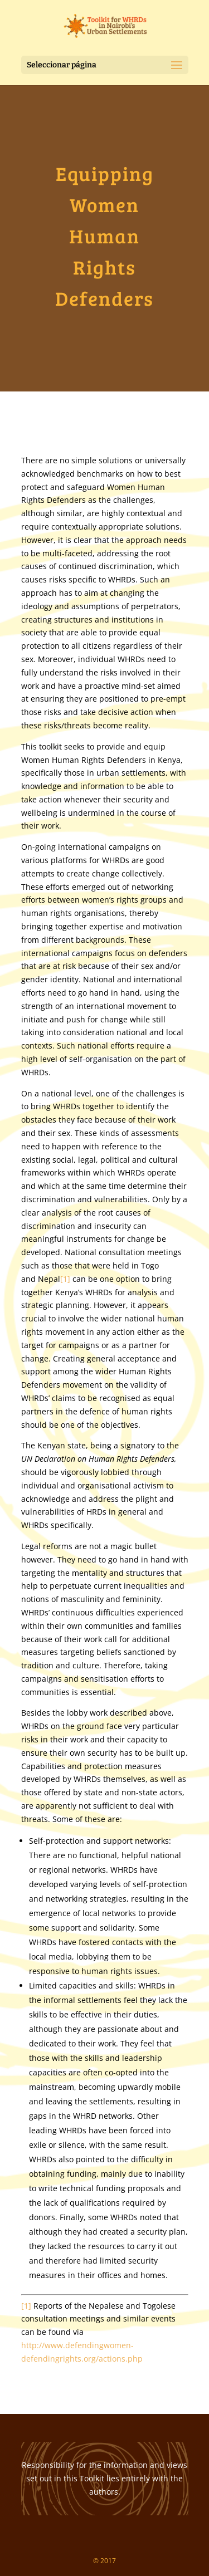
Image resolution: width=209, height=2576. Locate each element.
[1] (65, 1279)
